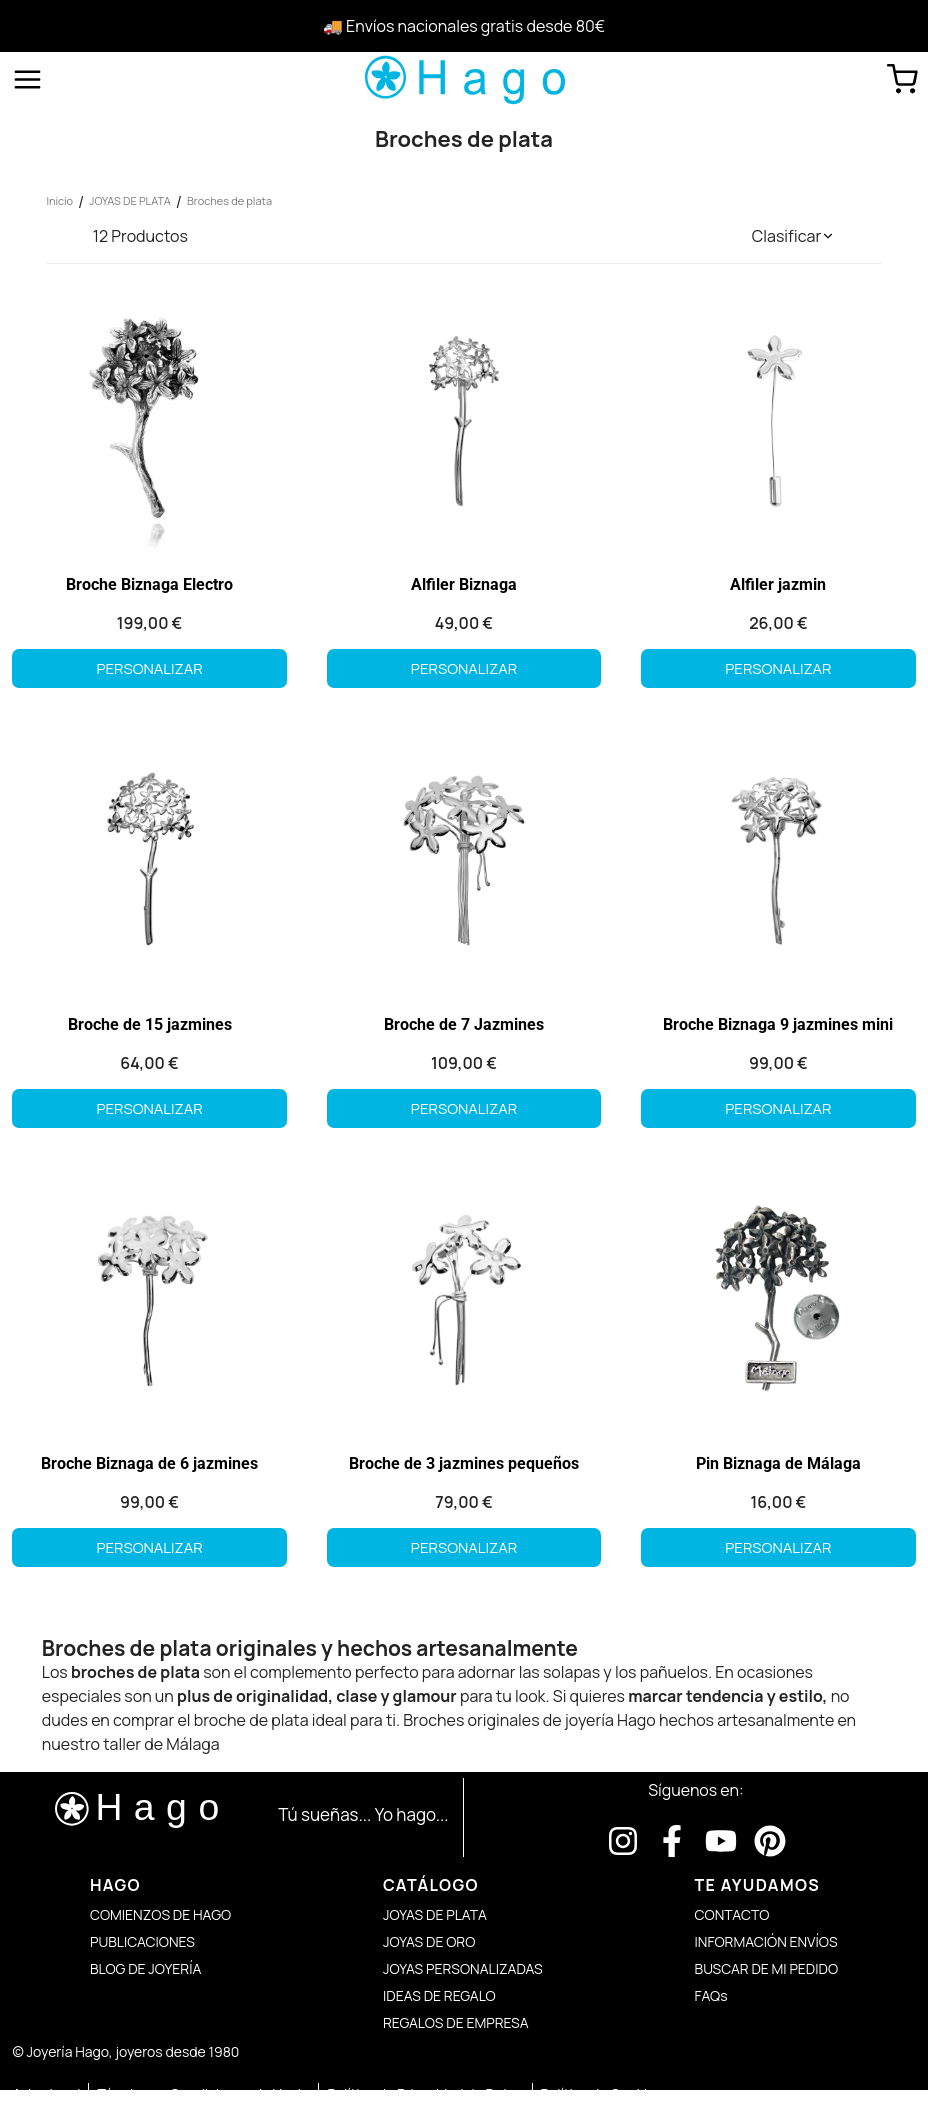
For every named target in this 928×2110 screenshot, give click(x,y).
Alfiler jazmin (780, 586)
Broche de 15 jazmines (148, 1027)
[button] (793, 236)
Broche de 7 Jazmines (464, 1027)
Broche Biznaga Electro (148, 586)
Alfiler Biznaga (464, 586)
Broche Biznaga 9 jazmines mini (780, 1027)
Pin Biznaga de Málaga (780, 1468)
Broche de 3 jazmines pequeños (464, 1468)
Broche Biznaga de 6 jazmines (148, 1468)
